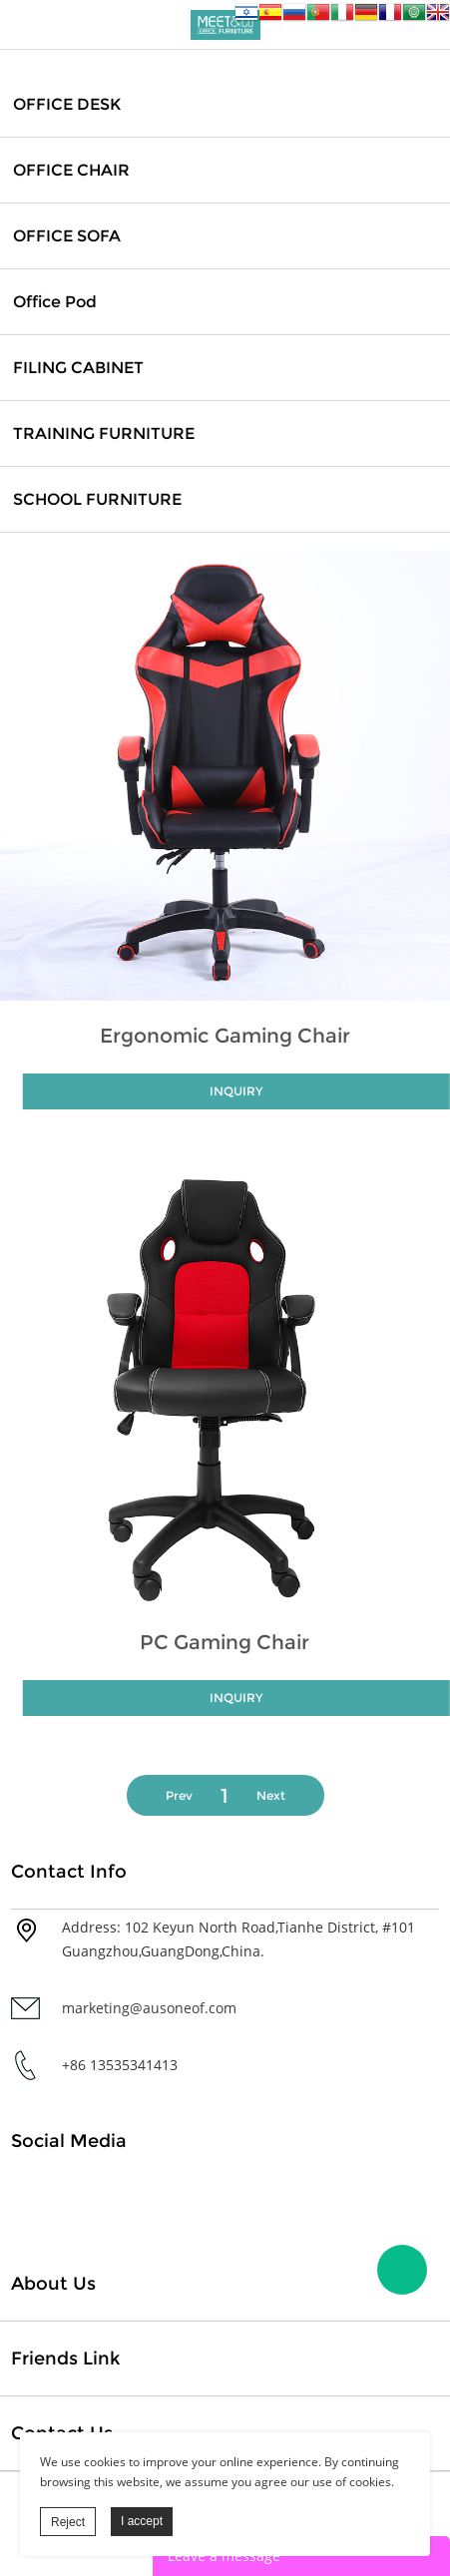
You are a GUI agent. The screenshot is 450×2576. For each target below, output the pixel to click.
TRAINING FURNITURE (104, 433)
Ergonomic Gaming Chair (225, 1036)
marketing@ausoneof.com (149, 2007)
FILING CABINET (78, 367)
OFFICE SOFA (67, 235)
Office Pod (55, 301)
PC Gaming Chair (224, 1642)
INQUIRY (236, 1090)
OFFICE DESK (67, 104)
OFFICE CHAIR (71, 170)
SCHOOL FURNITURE (97, 499)
